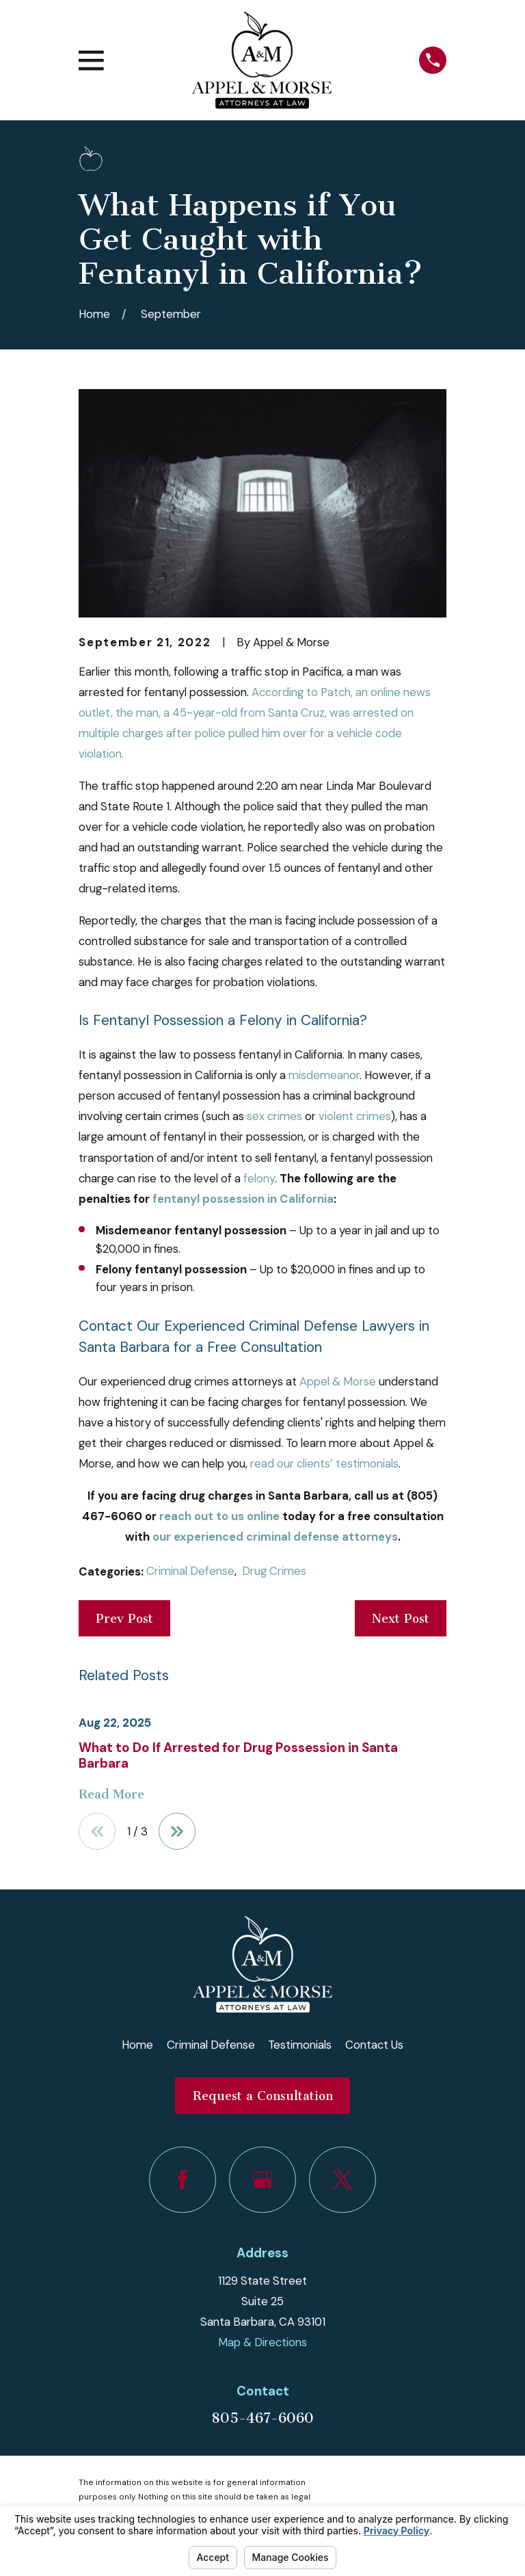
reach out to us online (219, 1516)
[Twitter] (342, 2180)
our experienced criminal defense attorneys (275, 1536)
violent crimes (355, 1116)
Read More (111, 1794)
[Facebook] (182, 2180)
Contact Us (374, 2044)
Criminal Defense (190, 1570)
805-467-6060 (262, 2418)
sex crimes (274, 1116)
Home (137, 2044)
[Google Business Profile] (262, 2180)
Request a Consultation (263, 2095)
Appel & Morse (337, 1381)
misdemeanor (324, 1075)
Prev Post (124, 1618)
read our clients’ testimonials (324, 1463)
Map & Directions (262, 2342)
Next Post (400, 1618)
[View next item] (177, 1831)
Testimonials (300, 2044)
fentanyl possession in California (243, 1198)
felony (259, 1178)
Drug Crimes (274, 1570)
